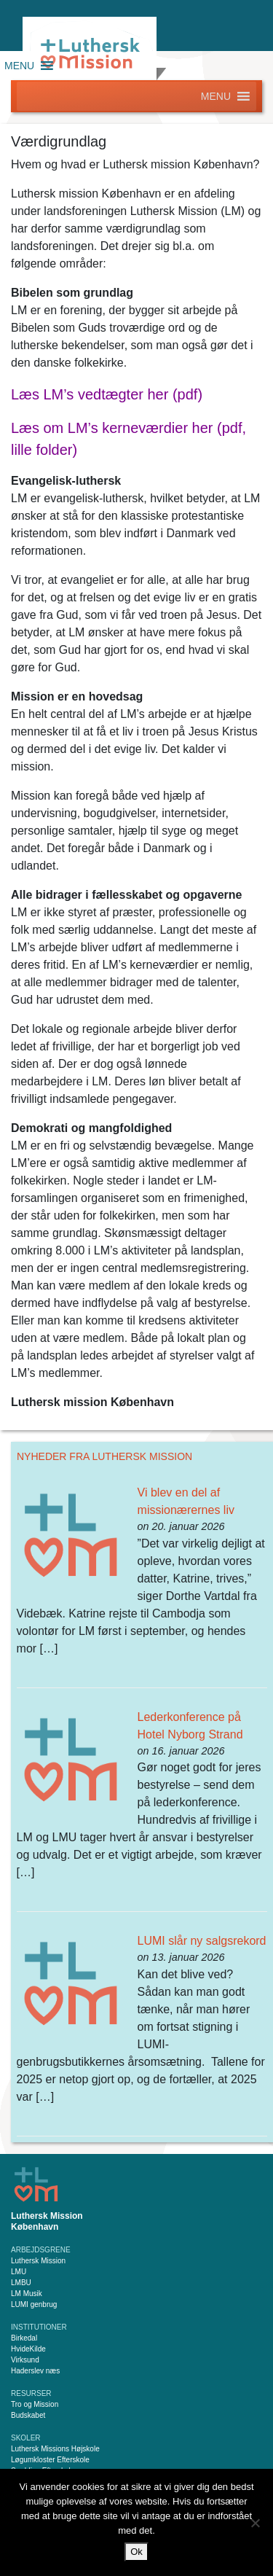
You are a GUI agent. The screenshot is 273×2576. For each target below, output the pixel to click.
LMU (18, 2272)
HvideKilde (28, 2349)
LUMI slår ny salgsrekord (202, 1941)
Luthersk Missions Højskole (55, 2449)
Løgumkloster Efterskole (50, 2460)
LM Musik (26, 2294)
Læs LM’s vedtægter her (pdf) (106, 394)
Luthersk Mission (38, 2261)
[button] (19, 65)
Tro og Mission (34, 2404)
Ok (136, 2551)
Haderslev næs (35, 2371)
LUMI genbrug (34, 2304)
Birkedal (24, 2338)
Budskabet (28, 2415)
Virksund (25, 2360)
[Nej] (255, 2522)
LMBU (21, 2283)
